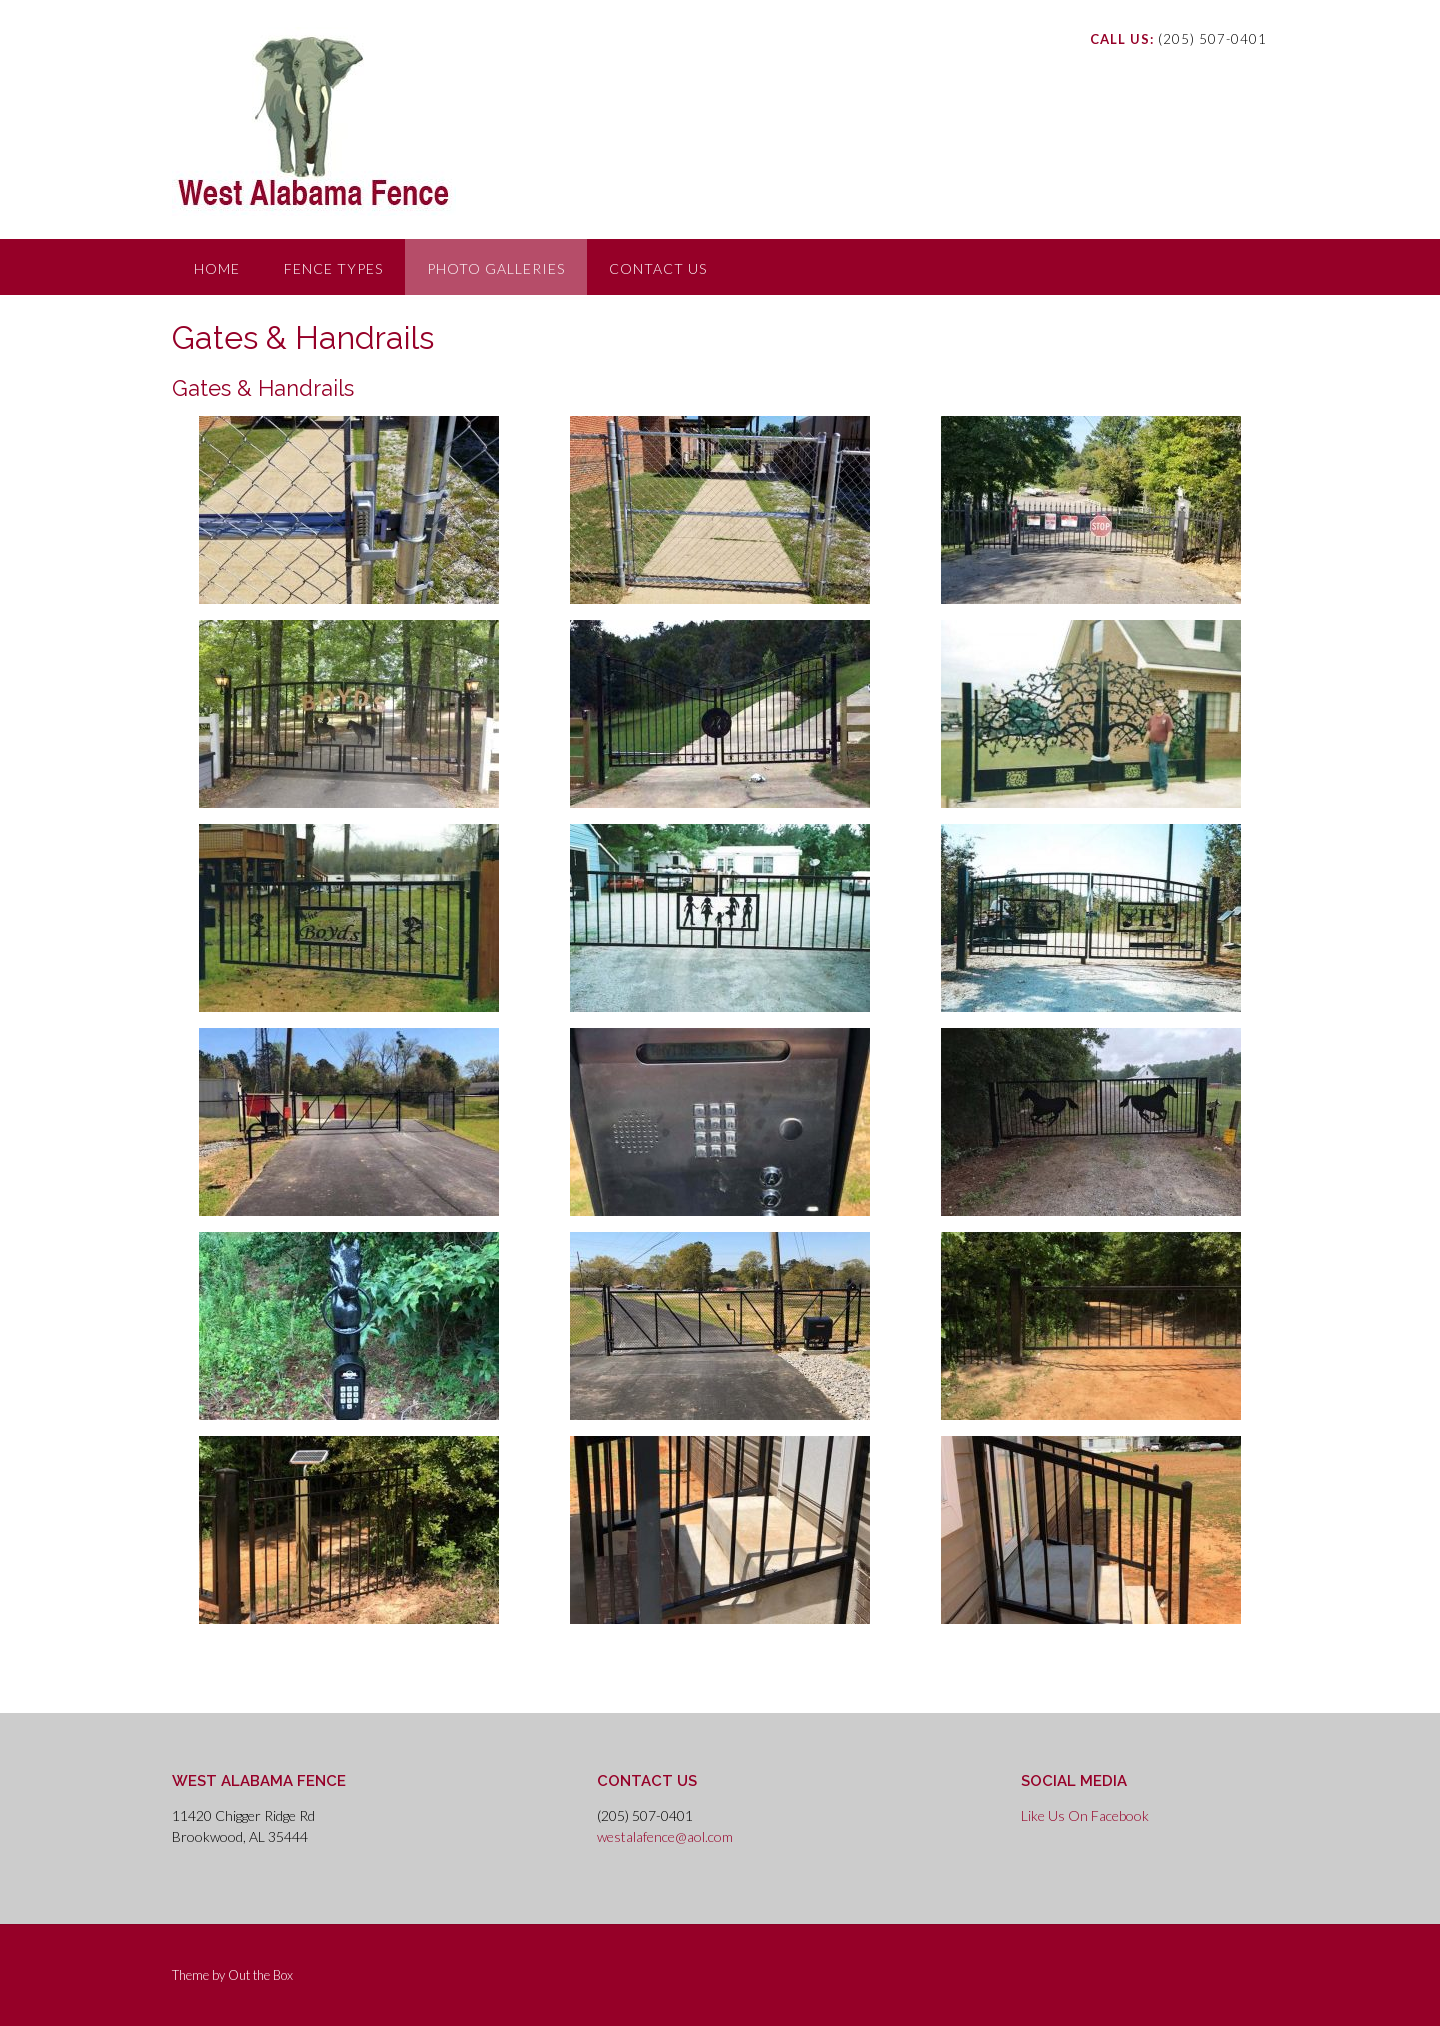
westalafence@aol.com (665, 1836)
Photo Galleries (496, 268)
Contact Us (658, 268)
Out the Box (260, 1975)
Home (217, 268)
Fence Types (333, 268)
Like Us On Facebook (1085, 1815)
